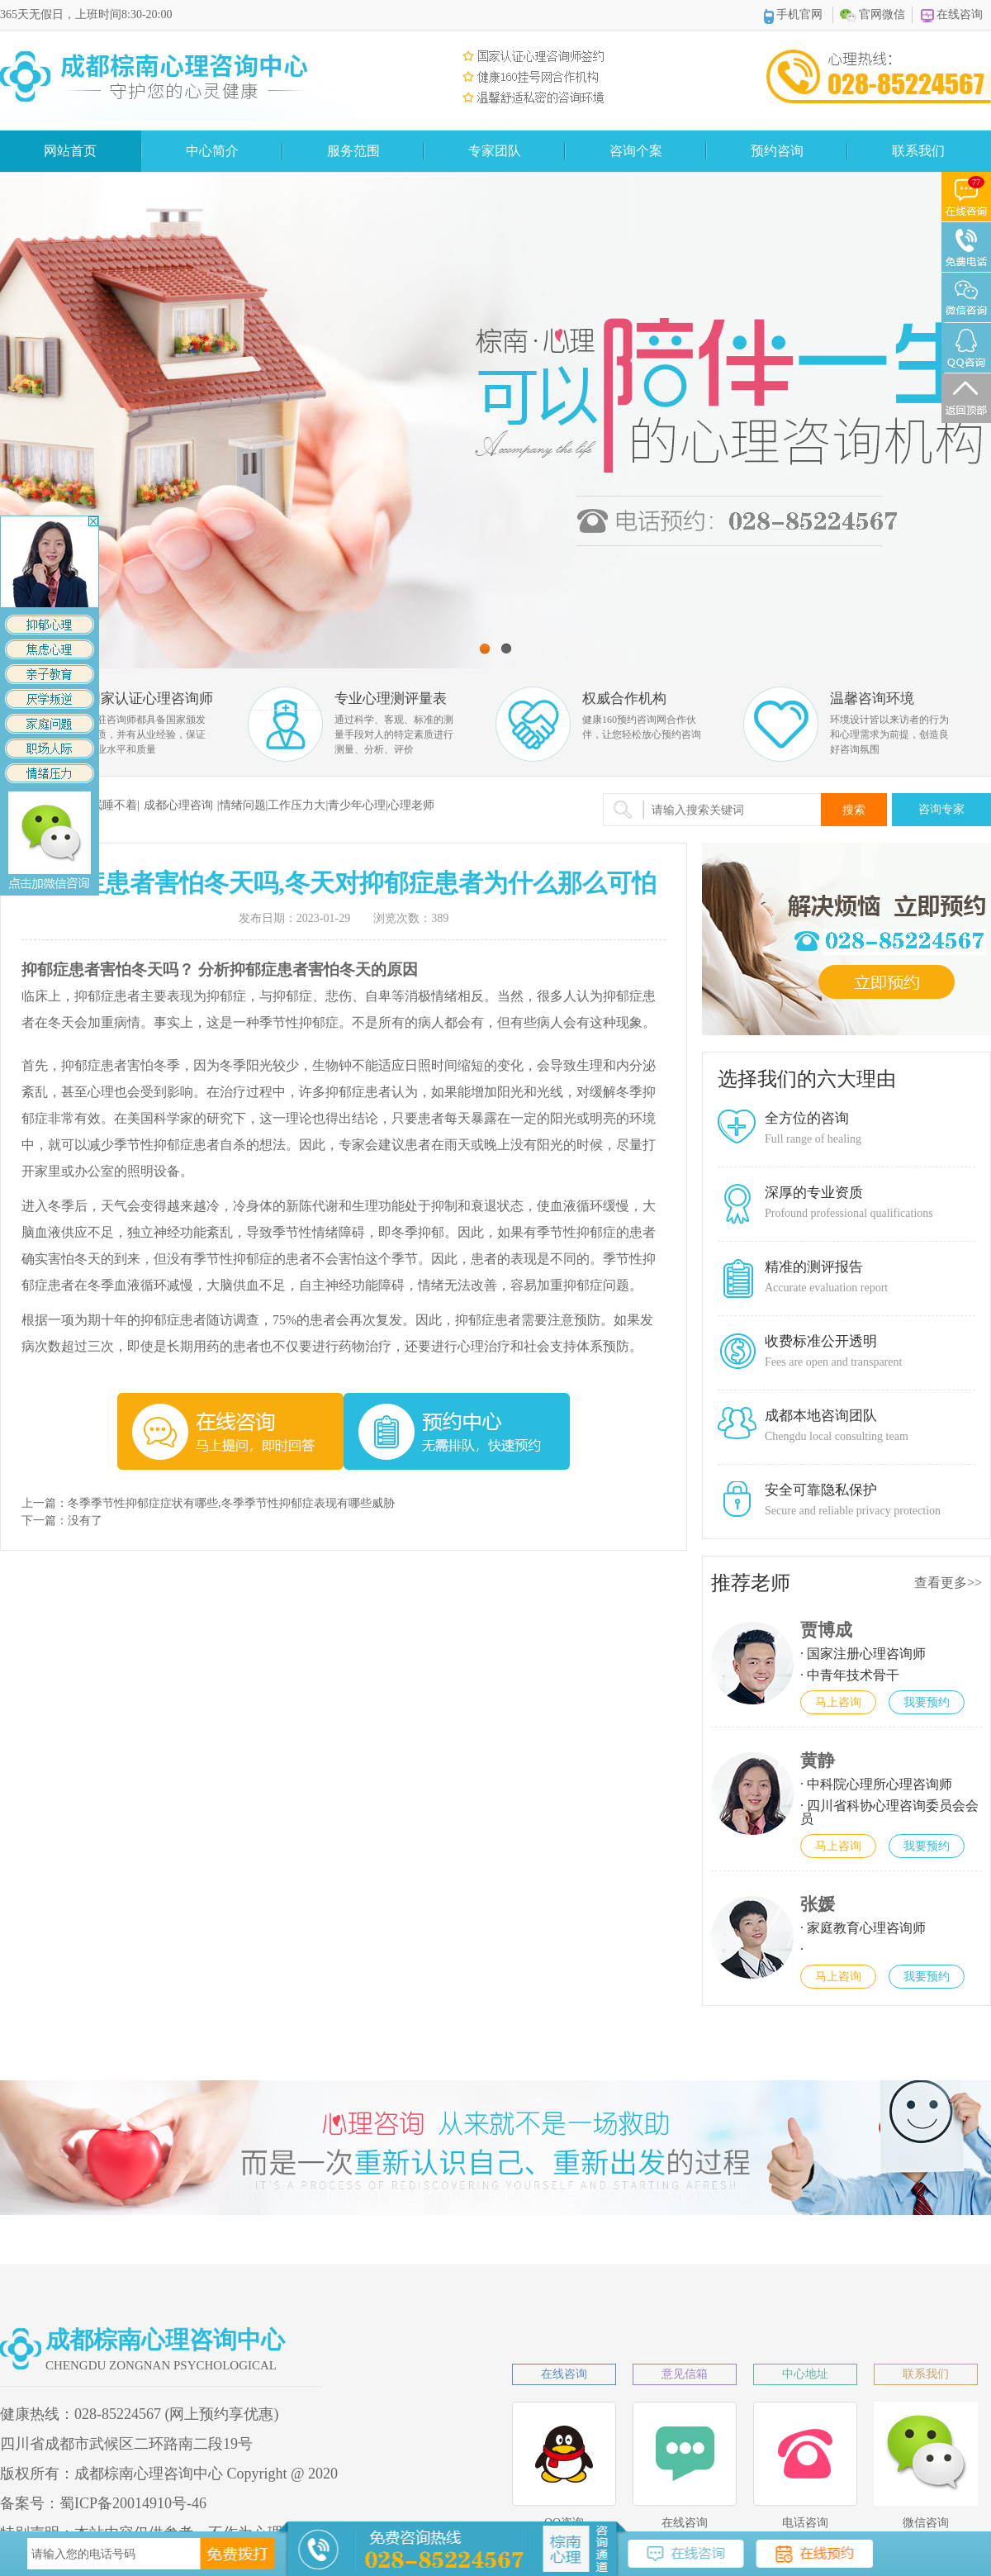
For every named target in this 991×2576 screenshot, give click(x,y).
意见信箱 (684, 2374)
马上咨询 (838, 1702)
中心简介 (212, 151)
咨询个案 (635, 151)
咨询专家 (941, 809)
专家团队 (494, 151)
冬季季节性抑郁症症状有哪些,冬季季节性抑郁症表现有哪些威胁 (231, 1503)
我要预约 (926, 1702)
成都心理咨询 (178, 805)
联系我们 (918, 151)
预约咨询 (777, 151)
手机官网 (793, 15)
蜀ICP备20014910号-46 (132, 2503)
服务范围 (353, 151)
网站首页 (70, 151)
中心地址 (805, 2374)
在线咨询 (952, 15)
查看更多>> (948, 1583)
